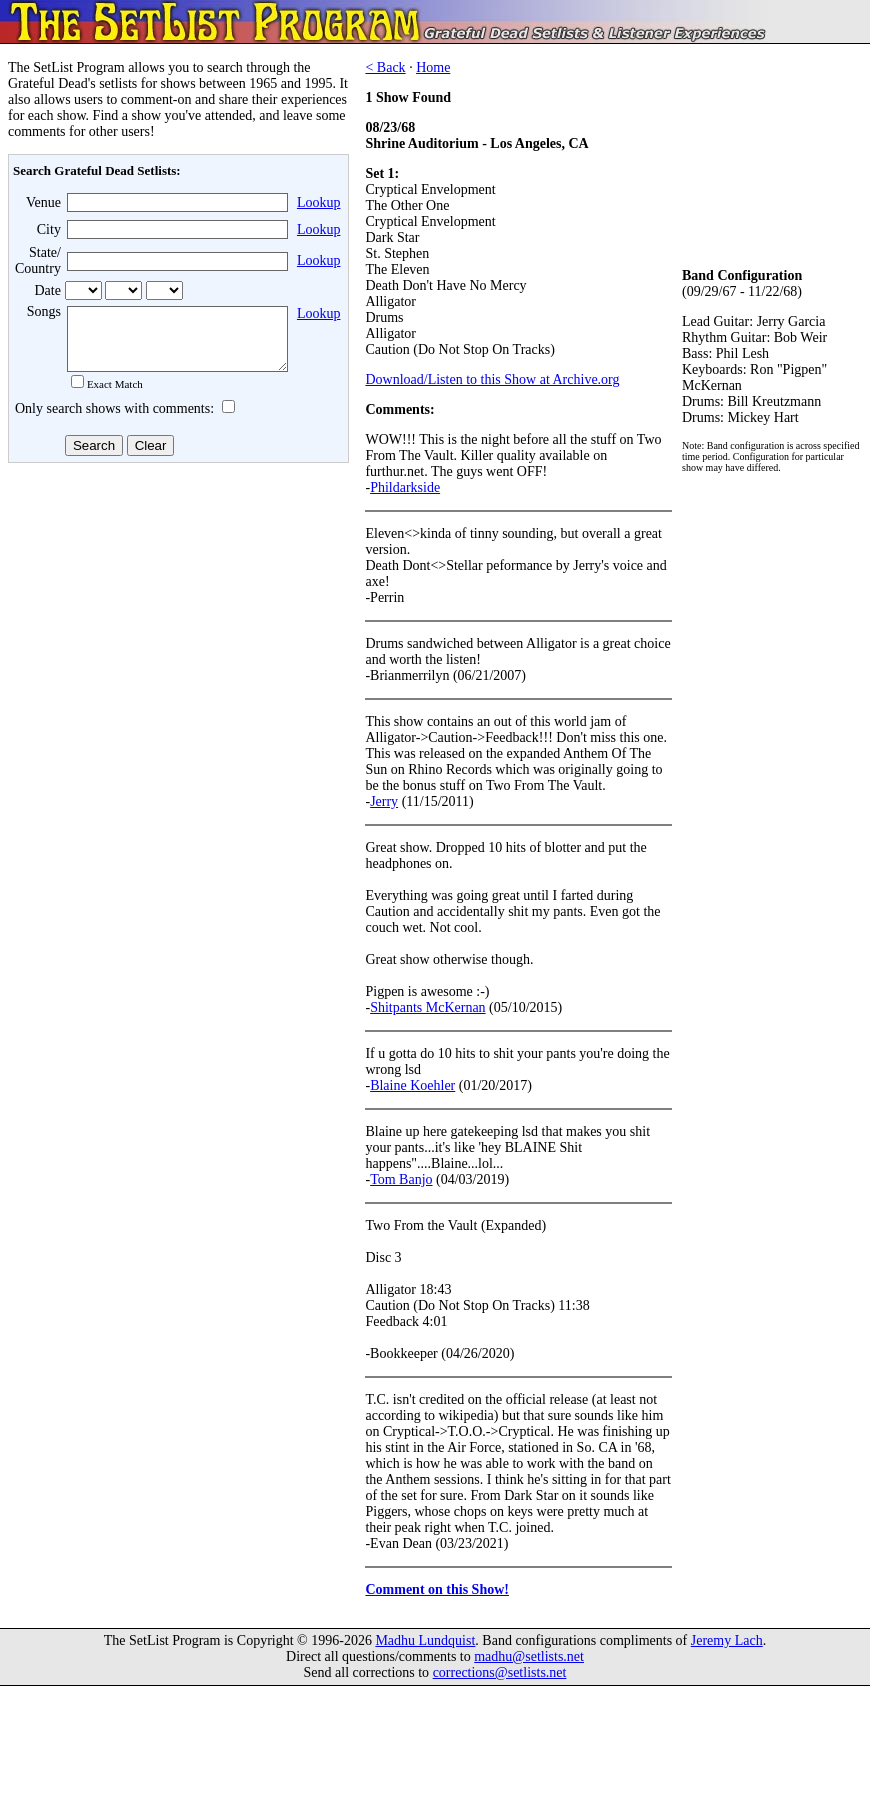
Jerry (384, 801)
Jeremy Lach (727, 1640)
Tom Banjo (401, 1179)
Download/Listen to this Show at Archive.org (492, 379)
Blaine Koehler (412, 1085)
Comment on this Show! (437, 1589)
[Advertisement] (176, 629)
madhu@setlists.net (529, 1656)
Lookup (319, 202)
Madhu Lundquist (425, 1640)
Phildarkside (405, 487)
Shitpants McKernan (427, 1007)
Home (433, 67)
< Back (385, 67)
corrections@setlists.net (500, 1672)
